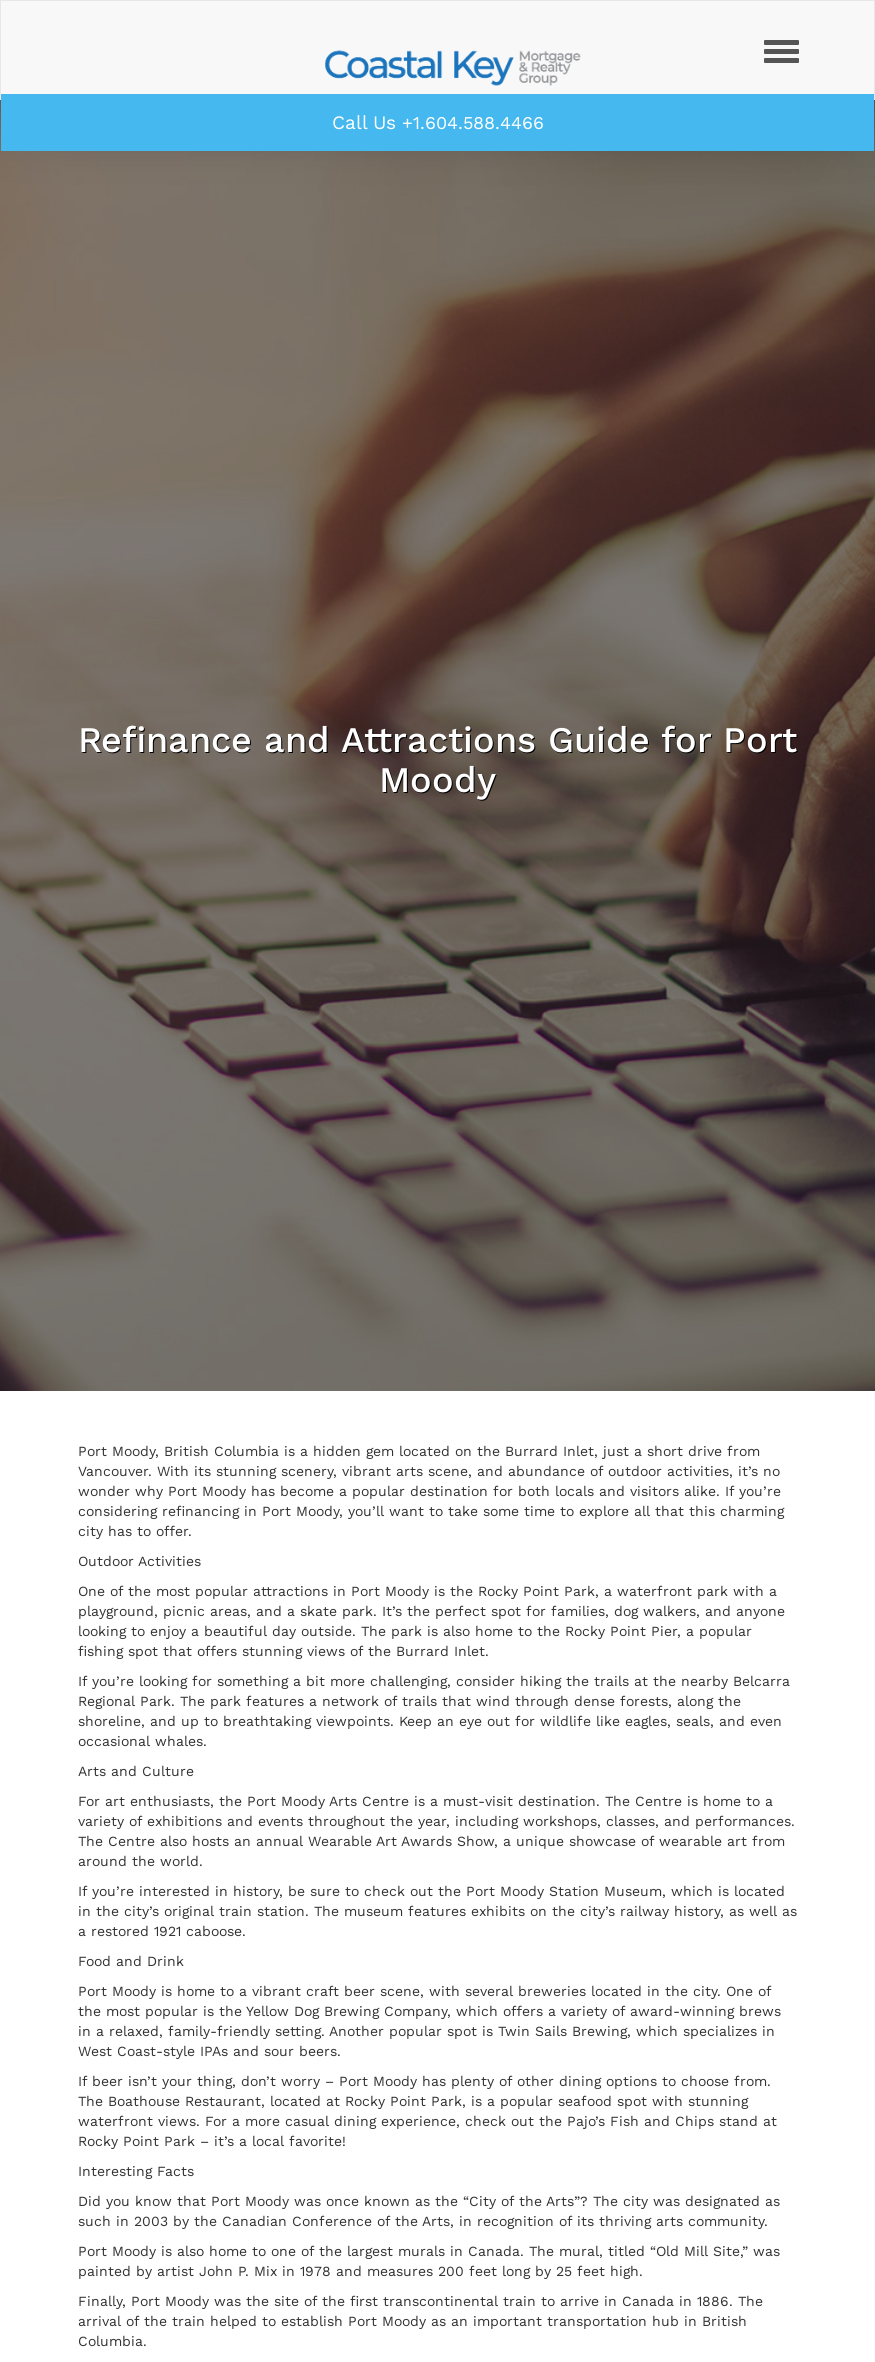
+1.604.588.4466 (473, 122)
